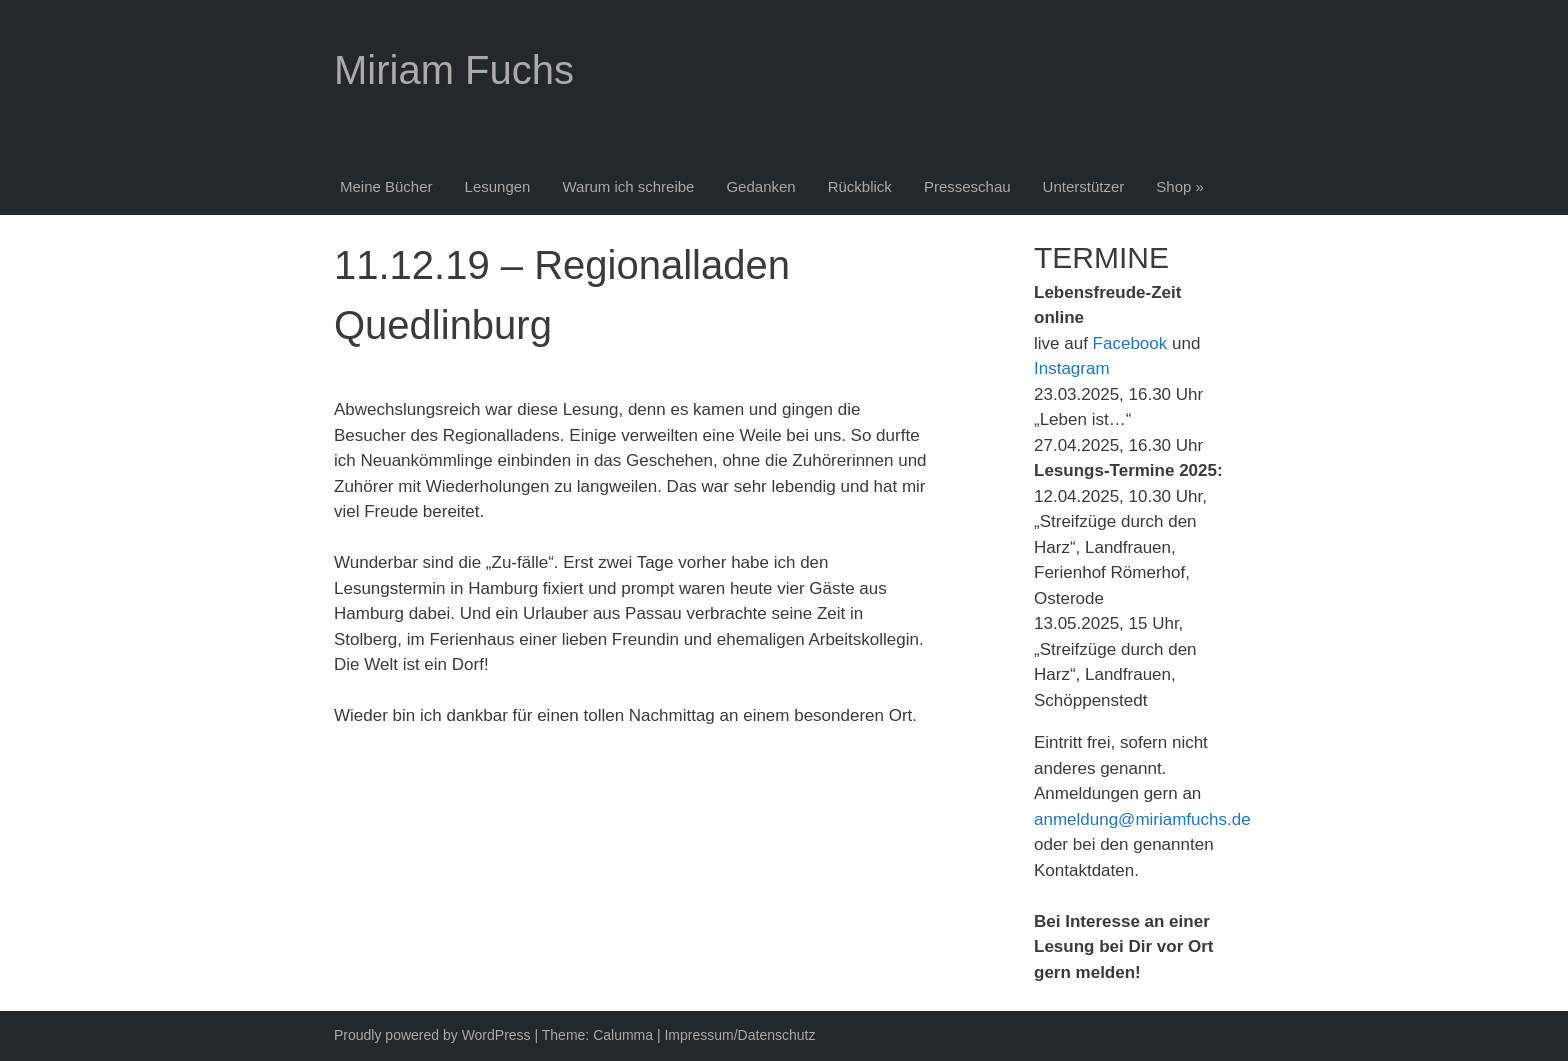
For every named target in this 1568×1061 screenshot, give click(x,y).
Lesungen (498, 186)
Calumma (623, 1035)
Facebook (1130, 343)
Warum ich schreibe (628, 186)
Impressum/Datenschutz (739, 1035)
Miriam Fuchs (454, 70)
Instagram (1072, 368)
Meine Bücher (386, 186)
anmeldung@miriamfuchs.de (1142, 819)
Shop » (1180, 186)
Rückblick (860, 186)
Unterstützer (1084, 186)
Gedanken (760, 186)
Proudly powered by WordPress (432, 1035)
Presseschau (967, 186)
